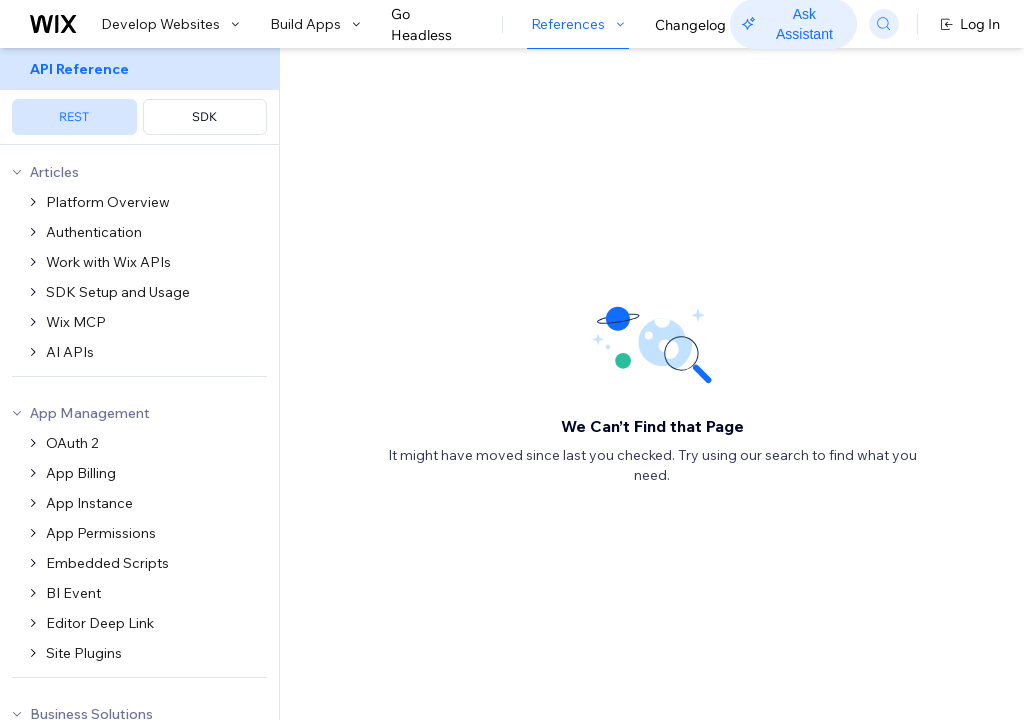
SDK (204, 116)
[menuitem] (139, 96)
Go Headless (432, 25)
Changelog (690, 25)
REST (74, 116)
